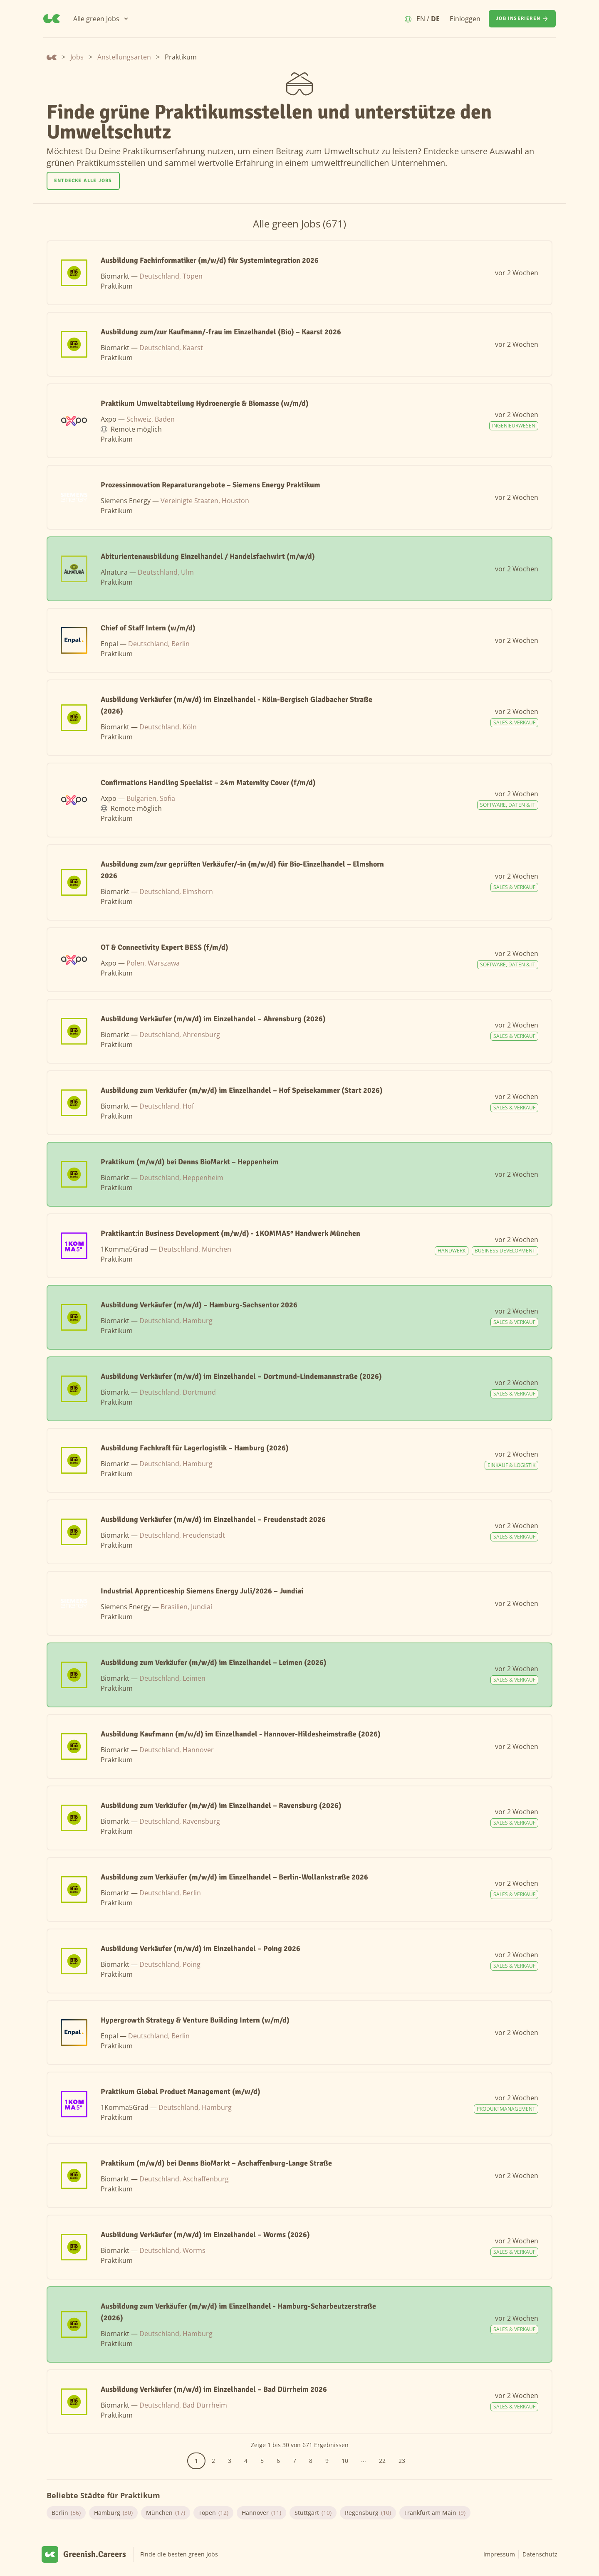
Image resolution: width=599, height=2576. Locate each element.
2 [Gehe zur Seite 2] (213, 2461)
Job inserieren (522, 18)
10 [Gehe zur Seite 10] (345, 2461)
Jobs (77, 57)
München (165, 2513)
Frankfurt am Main (434, 2513)
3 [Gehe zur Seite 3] (229, 2461)
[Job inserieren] (522, 18)
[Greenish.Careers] (51, 18)
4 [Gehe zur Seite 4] (246, 2461)
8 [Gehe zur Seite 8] (310, 2461)
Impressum (499, 2554)
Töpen (213, 2513)
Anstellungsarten (124, 57)
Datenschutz (539, 2554)
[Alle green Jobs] (101, 18)
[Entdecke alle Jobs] (83, 181)
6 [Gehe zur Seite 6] (278, 2461)
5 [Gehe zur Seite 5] (262, 2461)
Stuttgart (313, 2513)
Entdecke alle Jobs (83, 181)
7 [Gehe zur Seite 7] (294, 2461)
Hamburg (113, 2513)
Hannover (261, 2513)
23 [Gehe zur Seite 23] (402, 2461)
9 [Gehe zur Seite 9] (327, 2461)
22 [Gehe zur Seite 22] (382, 2461)
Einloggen (465, 18)
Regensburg (368, 2513)
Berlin (66, 2513)
